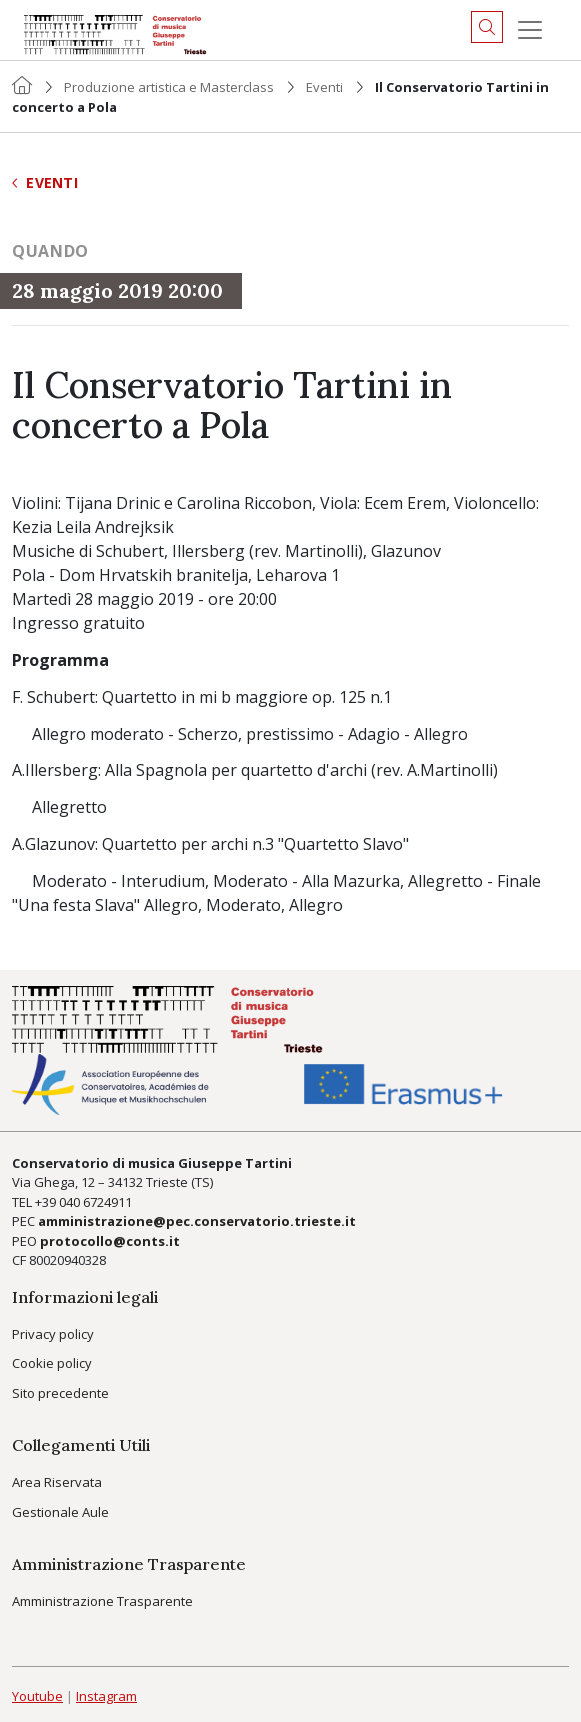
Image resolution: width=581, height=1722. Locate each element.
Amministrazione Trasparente (102, 1601)
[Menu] (530, 30)
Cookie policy (52, 1363)
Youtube (37, 1696)
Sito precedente (60, 1393)
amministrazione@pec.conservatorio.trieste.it (197, 1221)
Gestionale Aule (60, 1512)
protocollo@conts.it (110, 1241)
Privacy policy (53, 1334)
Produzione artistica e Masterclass (169, 87)
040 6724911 (95, 1202)
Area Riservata (57, 1482)
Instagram (106, 1696)
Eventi (324, 87)
